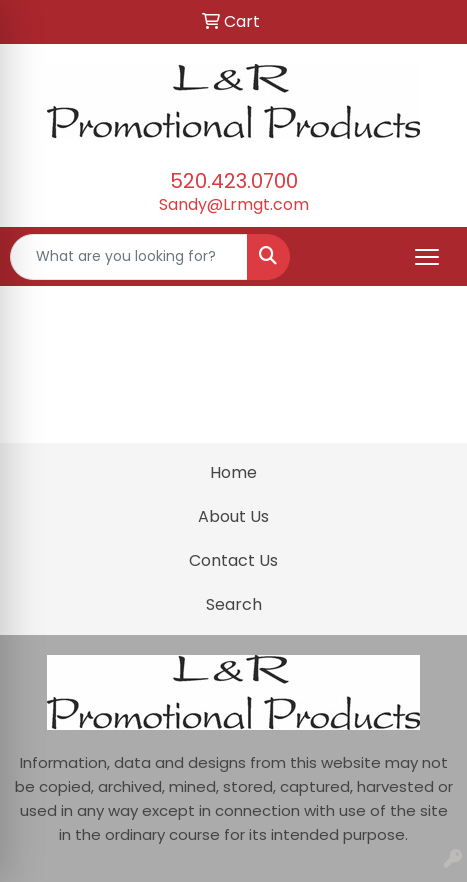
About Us (233, 516)
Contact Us (233, 560)
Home (233, 472)
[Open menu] (427, 257)
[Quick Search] (129, 257)
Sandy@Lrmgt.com (234, 204)
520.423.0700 (234, 181)
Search (234, 604)
